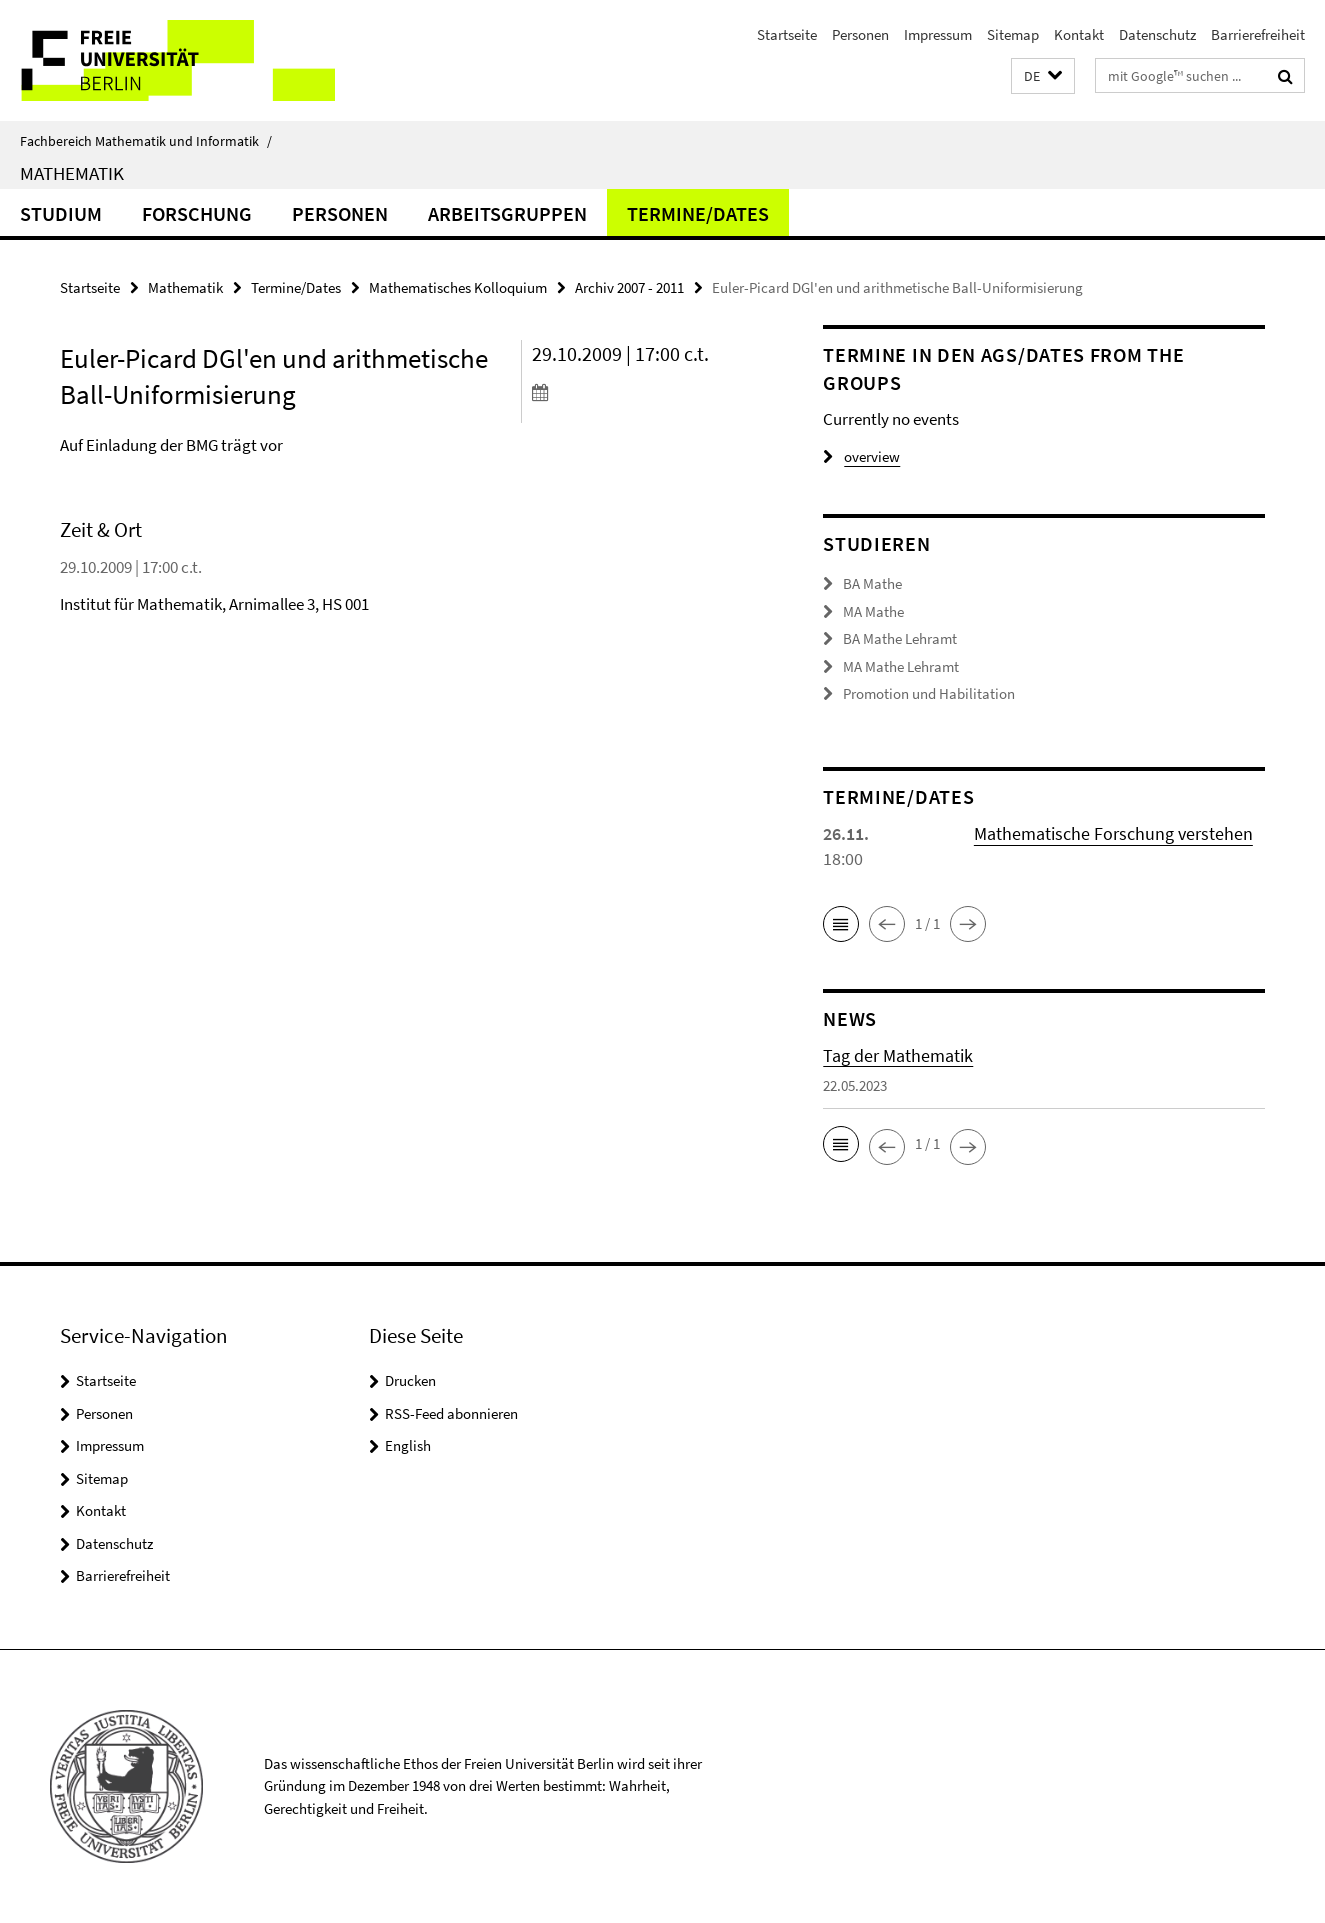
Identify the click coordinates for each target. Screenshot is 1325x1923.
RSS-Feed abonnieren (451, 1413)
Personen (860, 34)
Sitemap (1013, 34)
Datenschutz (1157, 34)
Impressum (938, 34)
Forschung (197, 213)
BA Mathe (872, 583)
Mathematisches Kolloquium (458, 287)
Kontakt (1079, 34)
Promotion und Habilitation (929, 693)
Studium (61, 213)
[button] (1043, 76)
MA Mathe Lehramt (901, 666)
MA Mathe (873, 611)
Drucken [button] (410, 1380)
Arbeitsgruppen (507, 213)
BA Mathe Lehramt (900, 638)
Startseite (787, 34)
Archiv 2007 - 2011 (629, 287)
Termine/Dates (698, 213)
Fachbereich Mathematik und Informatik (146, 141)
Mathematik (72, 173)
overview (861, 456)
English (408, 1445)
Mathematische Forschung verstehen (1113, 833)
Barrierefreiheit (1258, 34)
